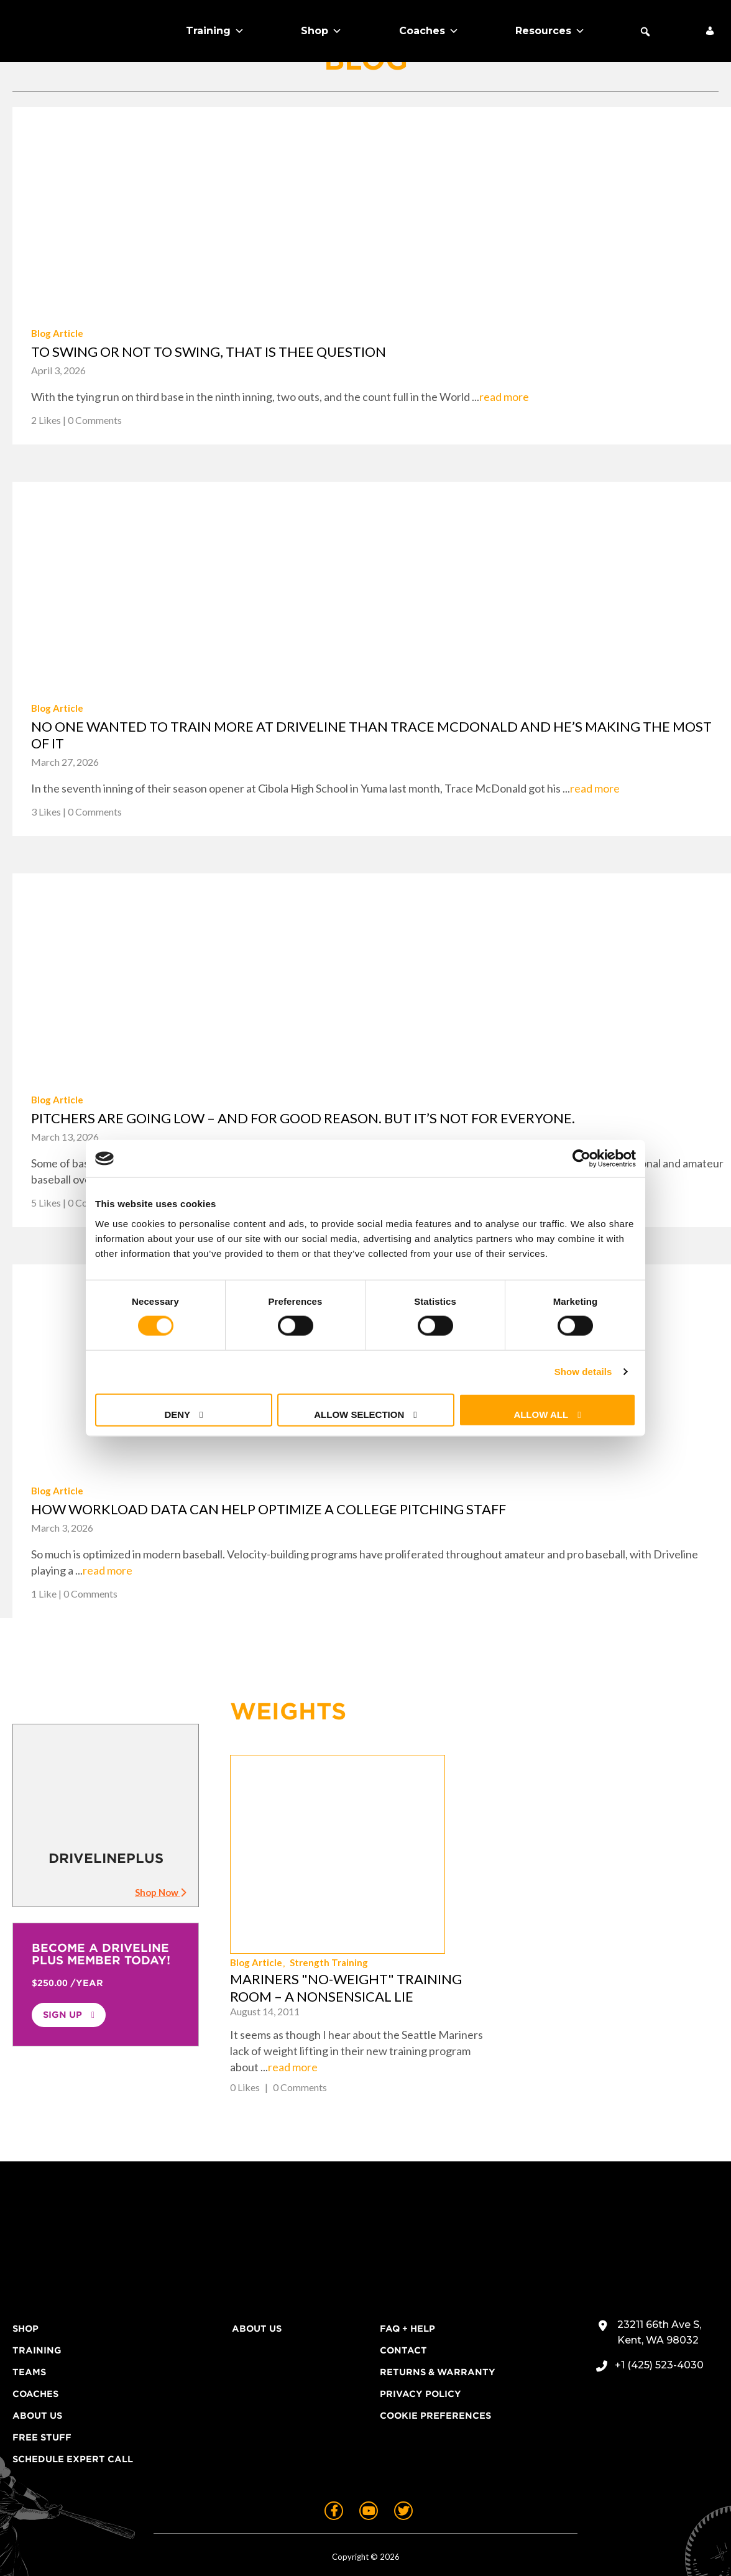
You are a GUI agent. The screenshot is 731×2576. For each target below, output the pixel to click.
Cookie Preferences (435, 2360)
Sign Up (62, 2015)
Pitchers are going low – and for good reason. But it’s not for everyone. (303, 1118)
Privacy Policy (420, 2338)
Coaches (429, 31)
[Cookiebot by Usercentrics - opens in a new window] (581, 1158)
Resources (550, 31)
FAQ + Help (407, 2273)
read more (504, 396)
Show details (583, 1371)
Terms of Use (435, 2547)
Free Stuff (41, 2381)
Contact (403, 2294)
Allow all (540, 1414)
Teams (29, 2316)
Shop (321, 31)
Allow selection (359, 1414)
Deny (177, 1414)
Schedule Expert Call (72, 2403)
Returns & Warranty (437, 2316)
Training (215, 31)
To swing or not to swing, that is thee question (208, 351)
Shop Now (160, 1892)
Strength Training (552, 1823)
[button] (645, 31)
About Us (37, 2360)
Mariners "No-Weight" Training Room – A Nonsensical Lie (570, 1848)
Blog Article (57, 333)
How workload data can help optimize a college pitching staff (268, 1509)
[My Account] (710, 31)
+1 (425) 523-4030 (659, 2309)
